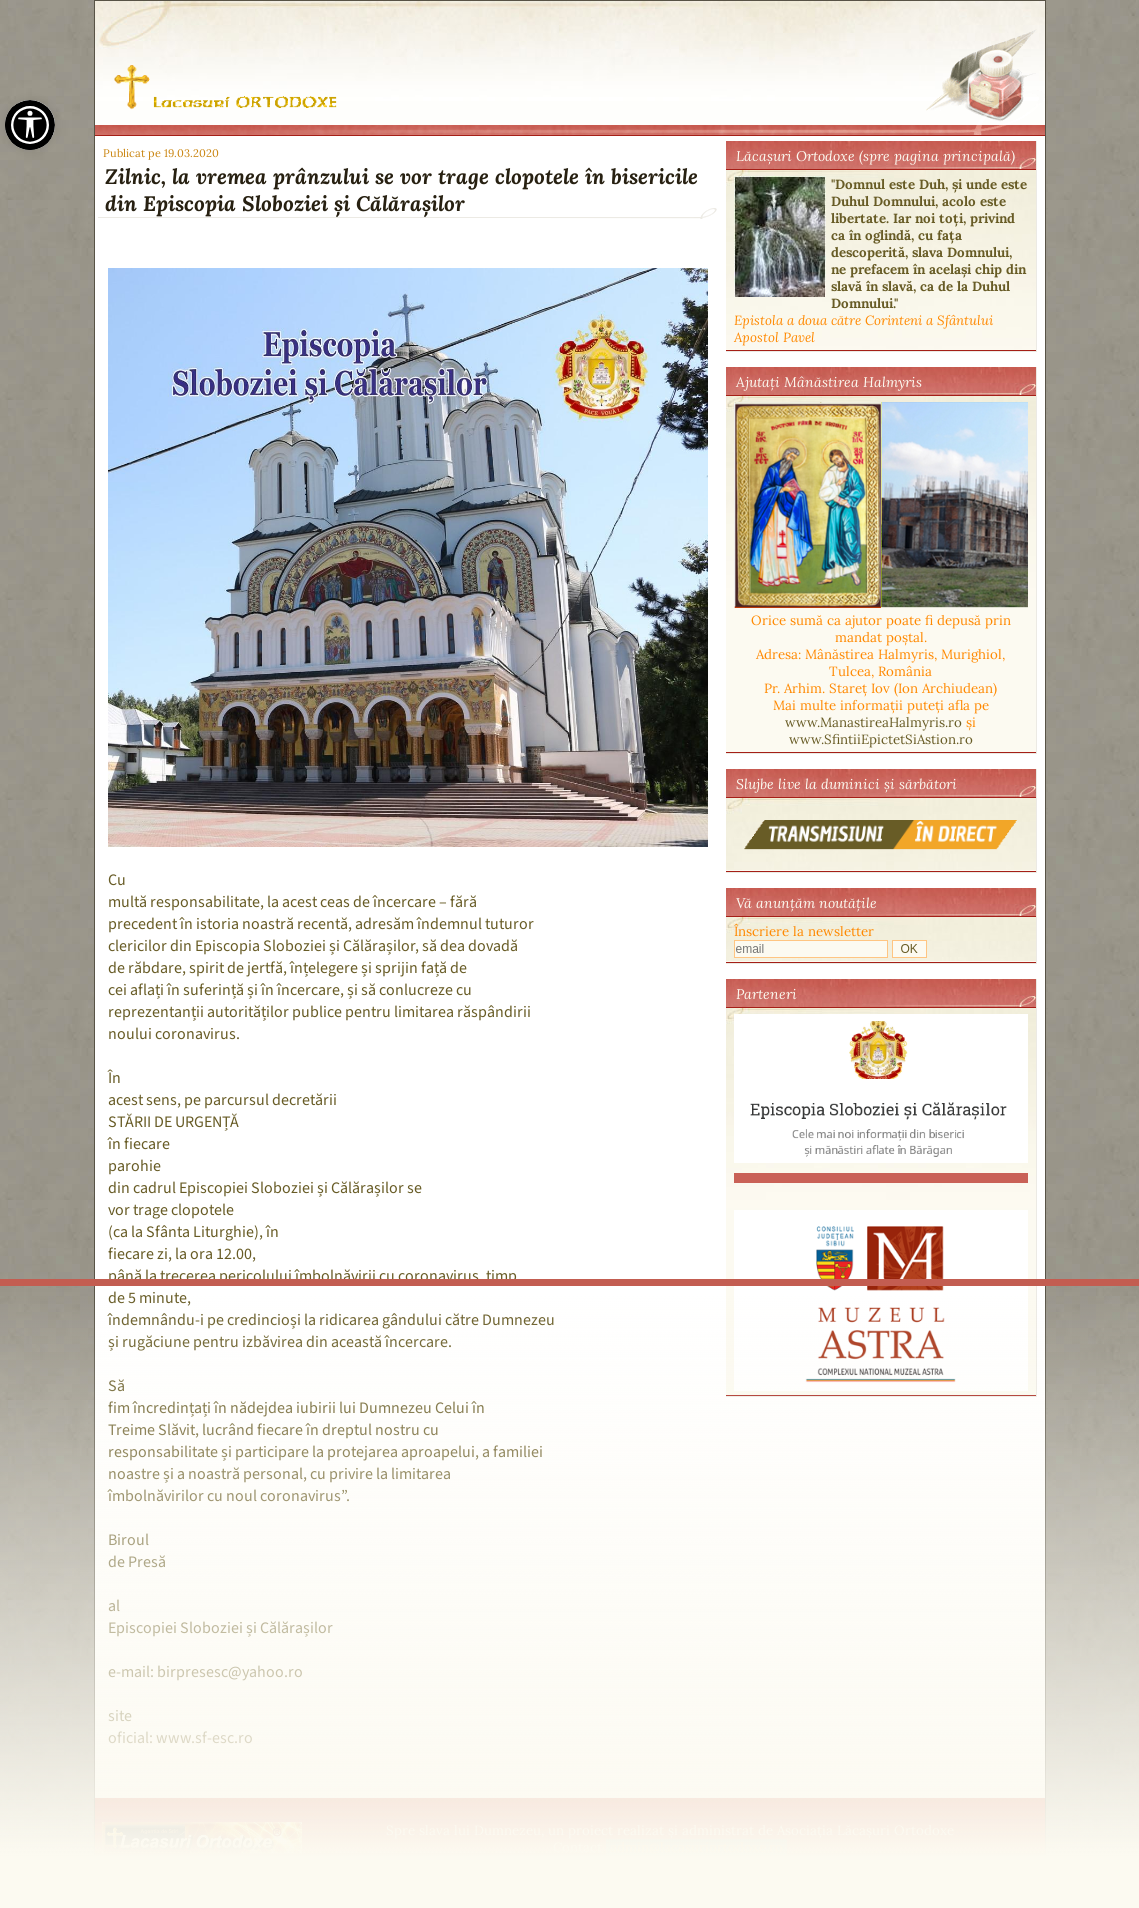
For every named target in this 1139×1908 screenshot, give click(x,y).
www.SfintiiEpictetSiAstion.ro (881, 739)
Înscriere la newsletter (804, 931)
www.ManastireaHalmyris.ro (873, 722)
